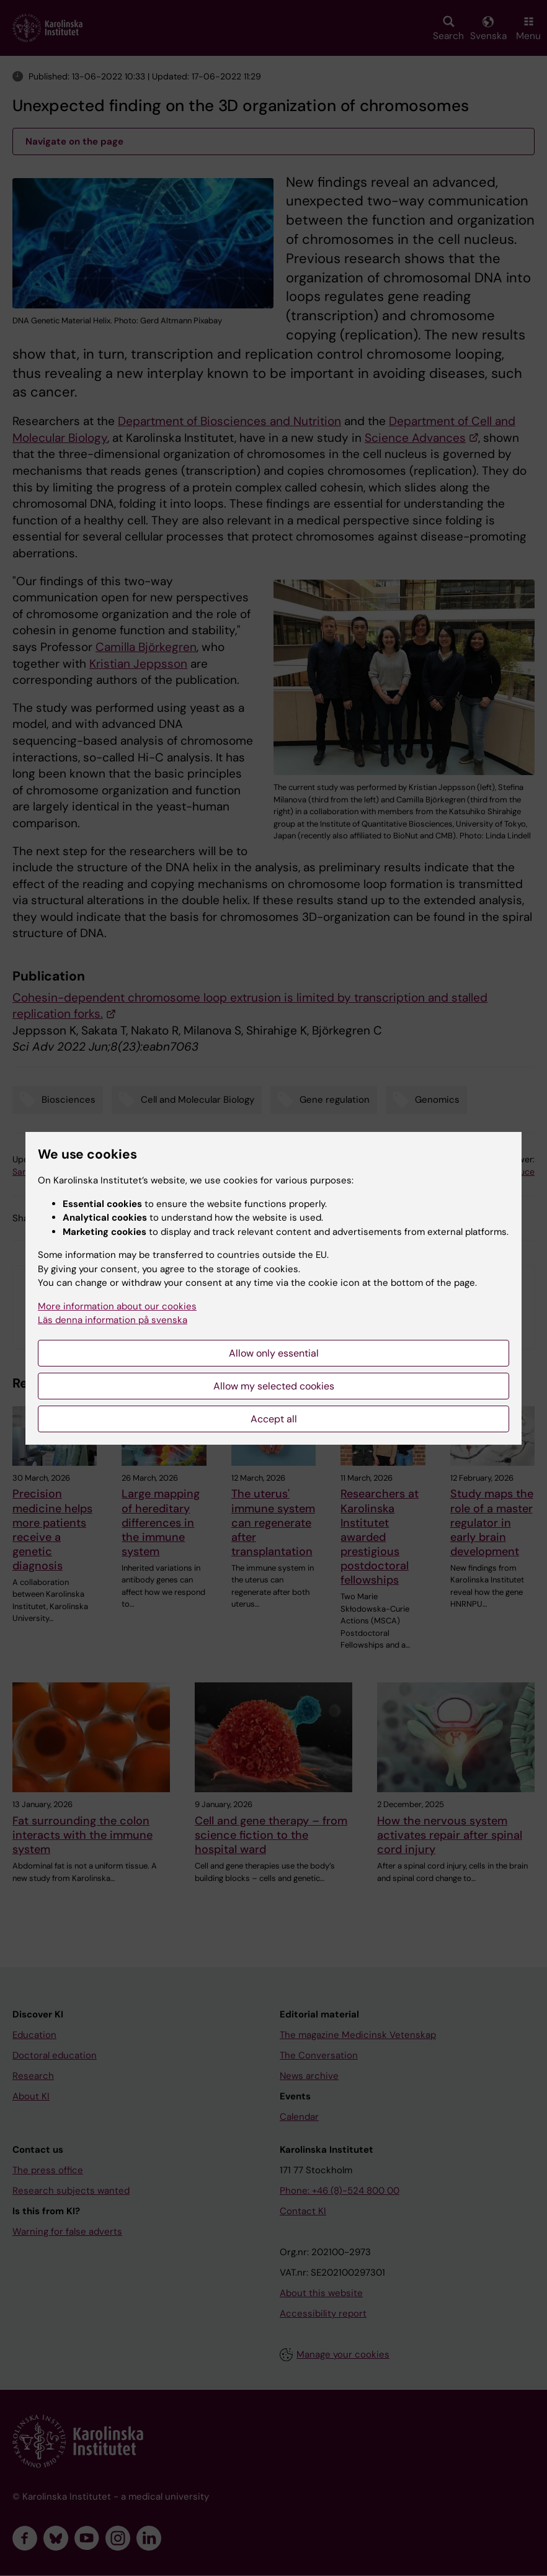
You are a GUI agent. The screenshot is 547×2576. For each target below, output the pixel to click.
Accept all (274, 1418)
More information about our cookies (117, 1306)
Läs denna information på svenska (112, 1320)
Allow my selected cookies (273, 1386)
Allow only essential (274, 1353)
